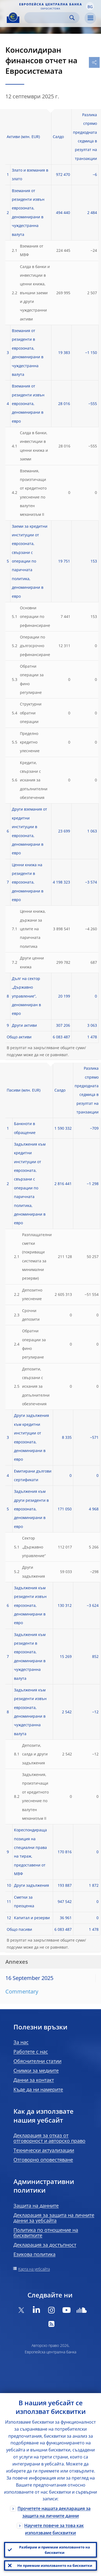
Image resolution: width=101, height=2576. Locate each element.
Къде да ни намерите (38, 2089)
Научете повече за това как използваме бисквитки (54, 2529)
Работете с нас (30, 2051)
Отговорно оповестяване (43, 2159)
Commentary (21, 1991)
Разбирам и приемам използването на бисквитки (54, 2550)
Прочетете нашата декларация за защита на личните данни (54, 2512)
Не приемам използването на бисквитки (54, 2565)
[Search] (47, 17)
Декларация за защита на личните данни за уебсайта (53, 2218)
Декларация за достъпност (44, 2245)
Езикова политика (34, 2254)
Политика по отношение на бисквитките (45, 2233)
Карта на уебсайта (34, 2268)
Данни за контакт (33, 2080)
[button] (90, 6)
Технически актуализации (43, 2150)
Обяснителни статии (37, 2061)
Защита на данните (36, 2205)
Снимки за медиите (36, 2070)
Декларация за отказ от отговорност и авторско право (49, 2138)
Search (72, 17)
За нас (21, 2042)
